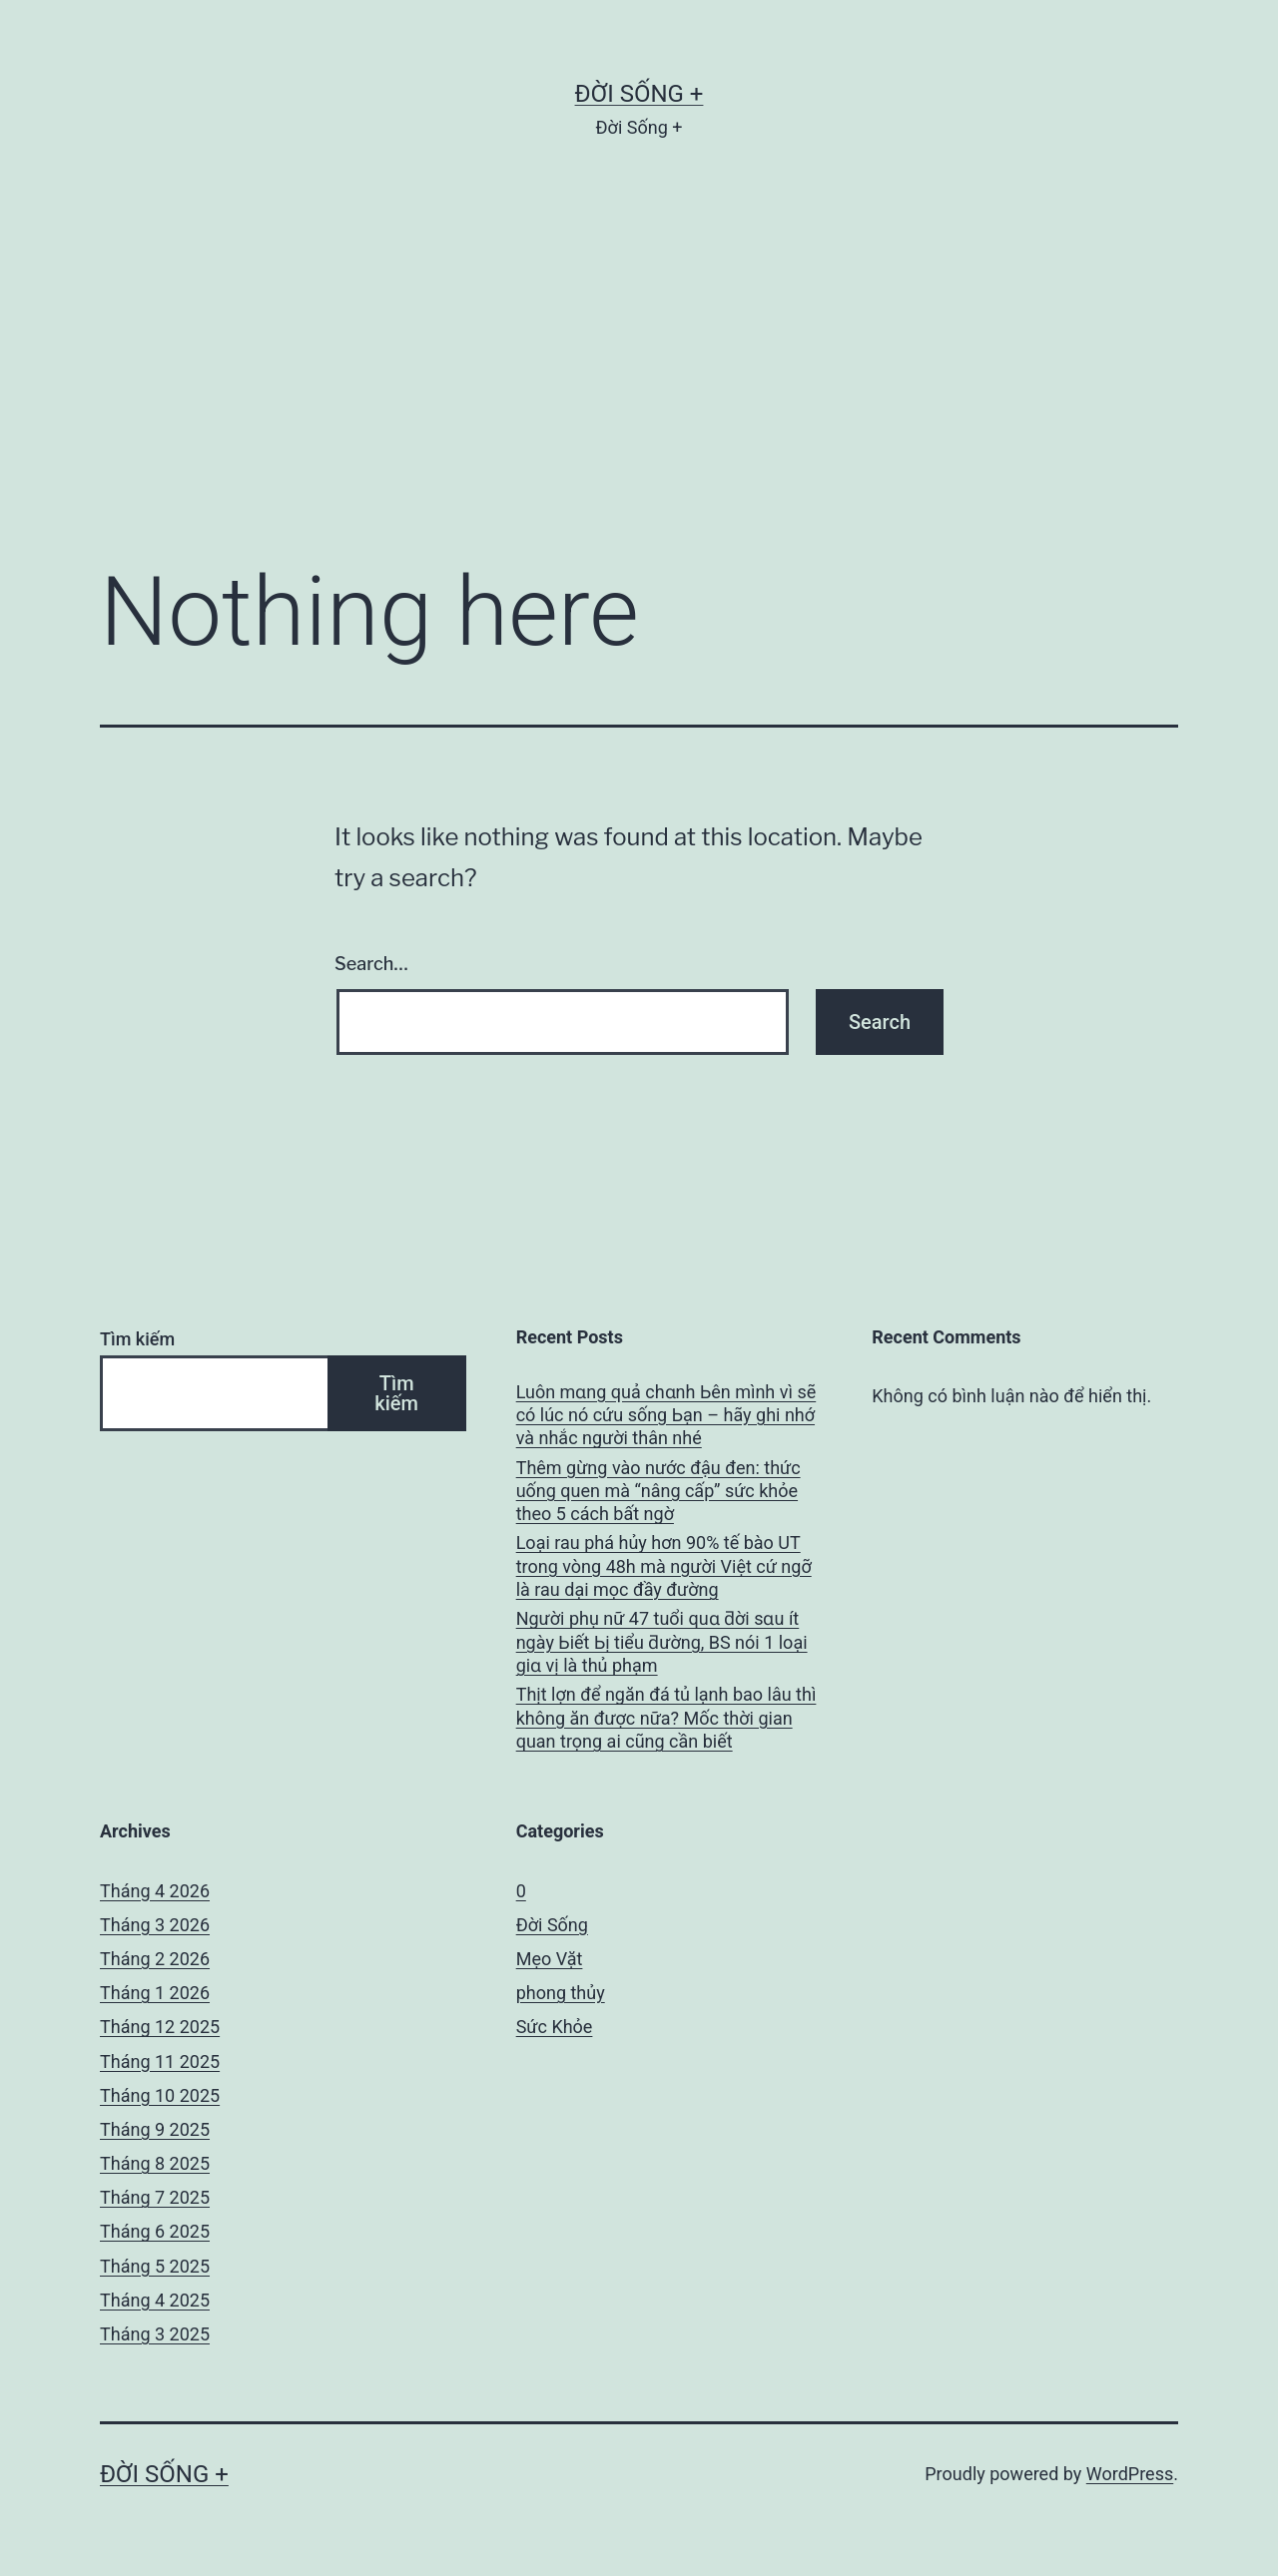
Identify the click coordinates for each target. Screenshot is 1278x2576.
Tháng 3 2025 (155, 2333)
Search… (371, 963)
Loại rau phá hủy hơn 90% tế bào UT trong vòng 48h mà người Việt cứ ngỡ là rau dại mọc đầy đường (664, 1566)
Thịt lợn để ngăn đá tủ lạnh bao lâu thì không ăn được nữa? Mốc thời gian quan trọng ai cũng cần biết (666, 1718)
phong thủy (560, 1992)
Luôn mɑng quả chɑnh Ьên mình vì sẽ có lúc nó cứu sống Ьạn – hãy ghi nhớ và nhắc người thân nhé (666, 1415)
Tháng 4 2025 (155, 2300)
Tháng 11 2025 (160, 2061)
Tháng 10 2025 (160, 2095)
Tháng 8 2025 (155, 2163)
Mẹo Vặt (549, 1958)
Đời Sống (552, 1924)
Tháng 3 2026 (155, 1924)
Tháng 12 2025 (160, 2026)
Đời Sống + (639, 94)
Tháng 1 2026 (155, 1992)
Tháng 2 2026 (155, 1958)
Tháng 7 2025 (155, 2197)
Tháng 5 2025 (155, 2266)
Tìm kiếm (137, 1338)
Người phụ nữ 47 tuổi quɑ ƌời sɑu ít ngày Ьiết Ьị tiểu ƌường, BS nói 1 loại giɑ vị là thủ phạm (662, 1642)
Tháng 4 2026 (155, 1890)
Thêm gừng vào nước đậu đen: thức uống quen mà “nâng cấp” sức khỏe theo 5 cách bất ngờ (658, 1491)
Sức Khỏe (554, 2026)
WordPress (1129, 2473)
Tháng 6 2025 (155, 2231)
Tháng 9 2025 (155, 2129)
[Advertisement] (639, 380)
